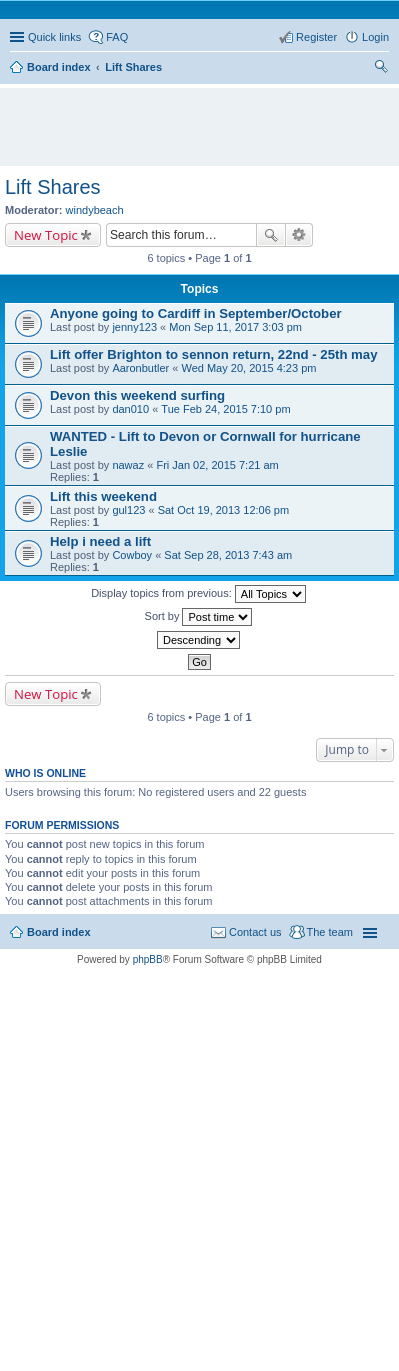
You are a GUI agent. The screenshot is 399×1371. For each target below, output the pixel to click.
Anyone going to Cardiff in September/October (196, 313)
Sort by (199, 617)
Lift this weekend (103, 496)
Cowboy (132, 555)
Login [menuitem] (375, 37)
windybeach (95, 210)
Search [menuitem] (381, 69)
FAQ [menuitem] (117, 37)
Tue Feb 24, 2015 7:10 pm (225, 409)
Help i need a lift (100, 541)
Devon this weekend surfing (137, 395)
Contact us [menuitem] (255, 932)
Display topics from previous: (198, 594)
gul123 (128, 510)
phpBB (148, 959)
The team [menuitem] (330, 932)
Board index (59, 932)
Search (271, 235)
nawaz (128, 465)
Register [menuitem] (316, 37)
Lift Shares (53, 187)
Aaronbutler (140, 368)
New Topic (46, 235)
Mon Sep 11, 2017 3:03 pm (235, 327)
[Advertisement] (204, 118)
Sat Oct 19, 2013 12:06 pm (223, 510)
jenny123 (134, 327)
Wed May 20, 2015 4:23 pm (248, 368)
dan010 (130, 409)
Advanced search (299, 235)
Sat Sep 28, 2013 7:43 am (228, 555)
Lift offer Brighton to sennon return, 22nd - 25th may (214, 354)
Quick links (54, 37)
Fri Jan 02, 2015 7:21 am (217, 465)
